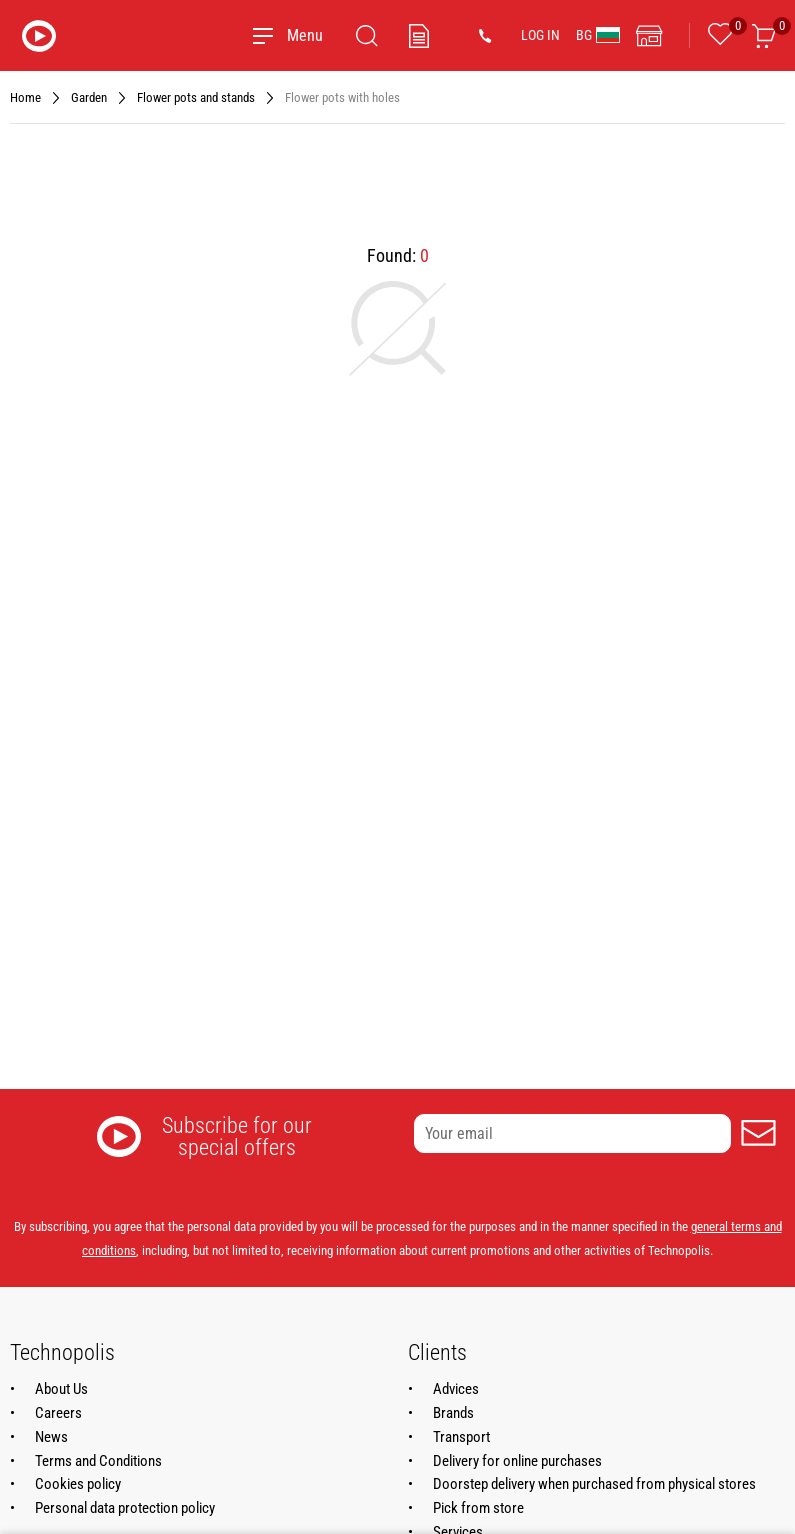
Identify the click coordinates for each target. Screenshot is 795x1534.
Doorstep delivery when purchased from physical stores (594, 1484)
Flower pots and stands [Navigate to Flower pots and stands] (196, 97)
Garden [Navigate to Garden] (89, 97)
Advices (456, 1389)
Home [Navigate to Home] (25, 97)
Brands (453, 1413)
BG (598, 35)
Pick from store (478, 1508)
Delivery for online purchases (517, 1461)
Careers (58, 1413)
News (51, 1437)
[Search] (367, 36)
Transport (461, 1437)
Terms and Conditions (98, 1461)
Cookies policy (78, 1484)
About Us (61, 1389)
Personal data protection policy (125, 1508)
